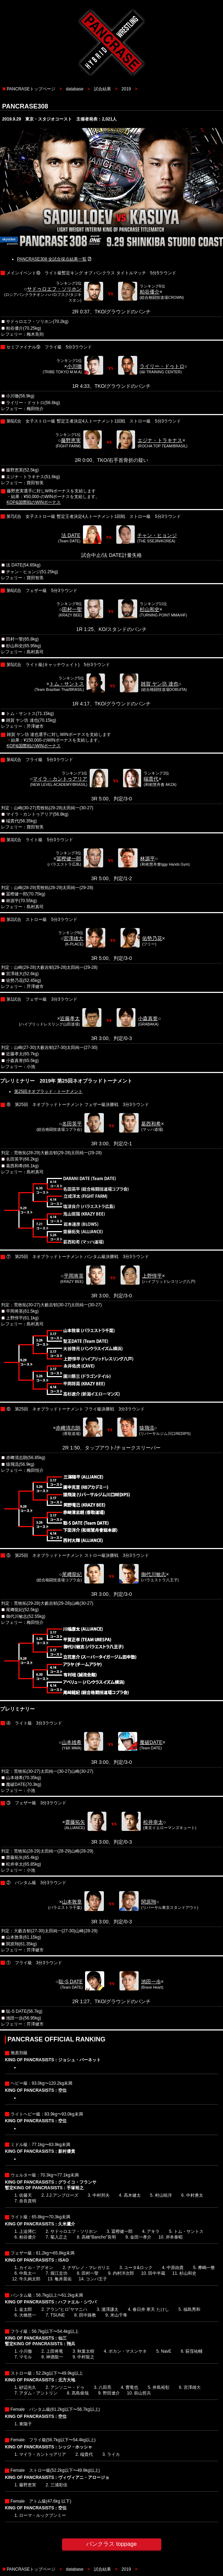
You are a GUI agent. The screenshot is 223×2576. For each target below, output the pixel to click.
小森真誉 (148, 1018)
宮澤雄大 (73, 938)
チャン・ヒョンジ (157, 535)
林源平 (147, 858)
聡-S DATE (70, 1981)
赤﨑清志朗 (68, 1428)
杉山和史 (150, 609)
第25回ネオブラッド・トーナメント (48, 1091)
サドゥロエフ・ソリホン (54, 289)
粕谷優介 (150, 292)
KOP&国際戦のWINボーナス (34, 502)
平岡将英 (74, 1276)
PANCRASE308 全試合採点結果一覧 (52, 259)
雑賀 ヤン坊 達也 (159, 684)
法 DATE (70, 535)
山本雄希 (72, 1742)
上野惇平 (152, 1276)
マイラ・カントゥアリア (60, 779)
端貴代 (151, 779)
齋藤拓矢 (75, 1822)
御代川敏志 (153, 1574)
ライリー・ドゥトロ (162, 366)
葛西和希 (151, 1124)
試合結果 (102, 88)
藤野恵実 (71, 440)
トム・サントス (66, 684)
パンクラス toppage (111, 2544)
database (74, 88)
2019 (126, 88)
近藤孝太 (70, 1018)
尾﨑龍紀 (72, 1574)
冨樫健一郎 (68, 858)
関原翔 (148, 1902)
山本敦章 (72, 1902)
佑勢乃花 (152, 938)
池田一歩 (151, 1981)
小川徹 (74, 366)
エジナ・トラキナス (160, 440)
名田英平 (72, 1124)
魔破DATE (151, 1742)
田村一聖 (72, 609)
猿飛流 (146, 1428)
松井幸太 (153, 1822)
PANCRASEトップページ (31, 88)
